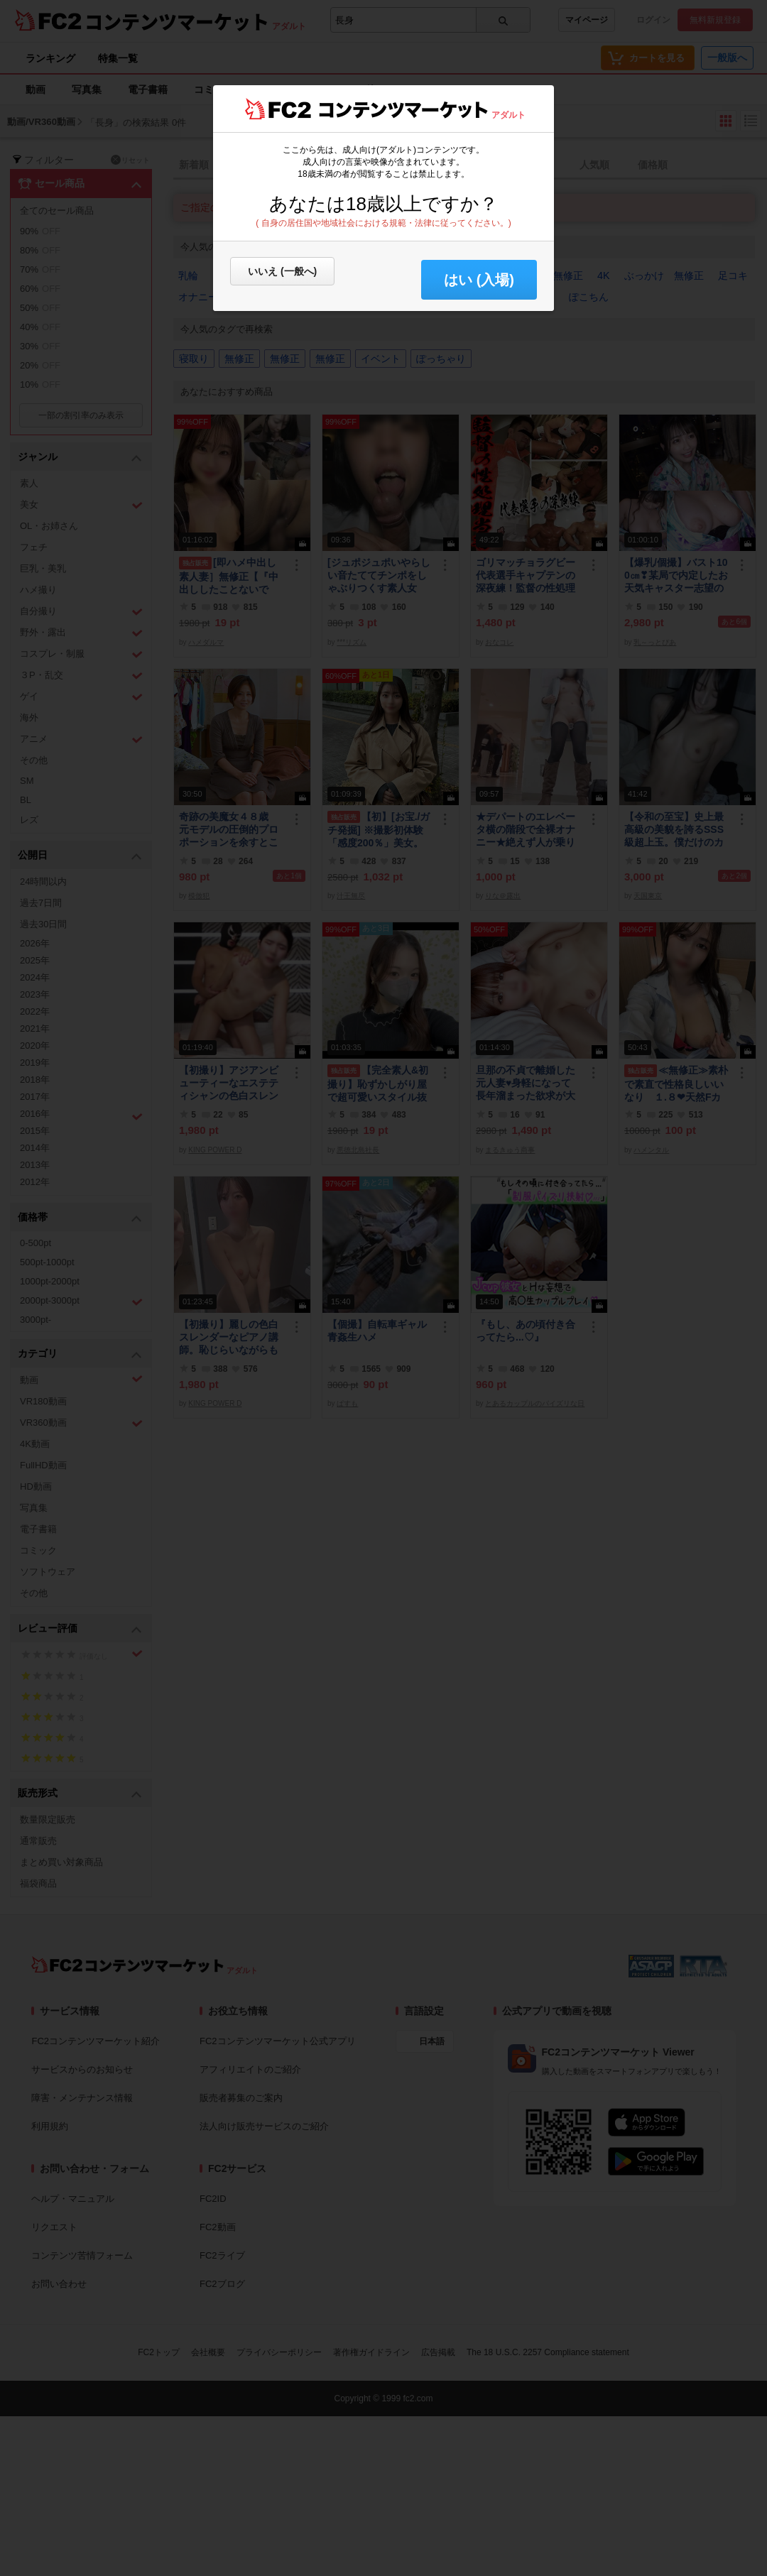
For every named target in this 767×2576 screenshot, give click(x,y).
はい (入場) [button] (479, 280)
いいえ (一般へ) (282, 271)
